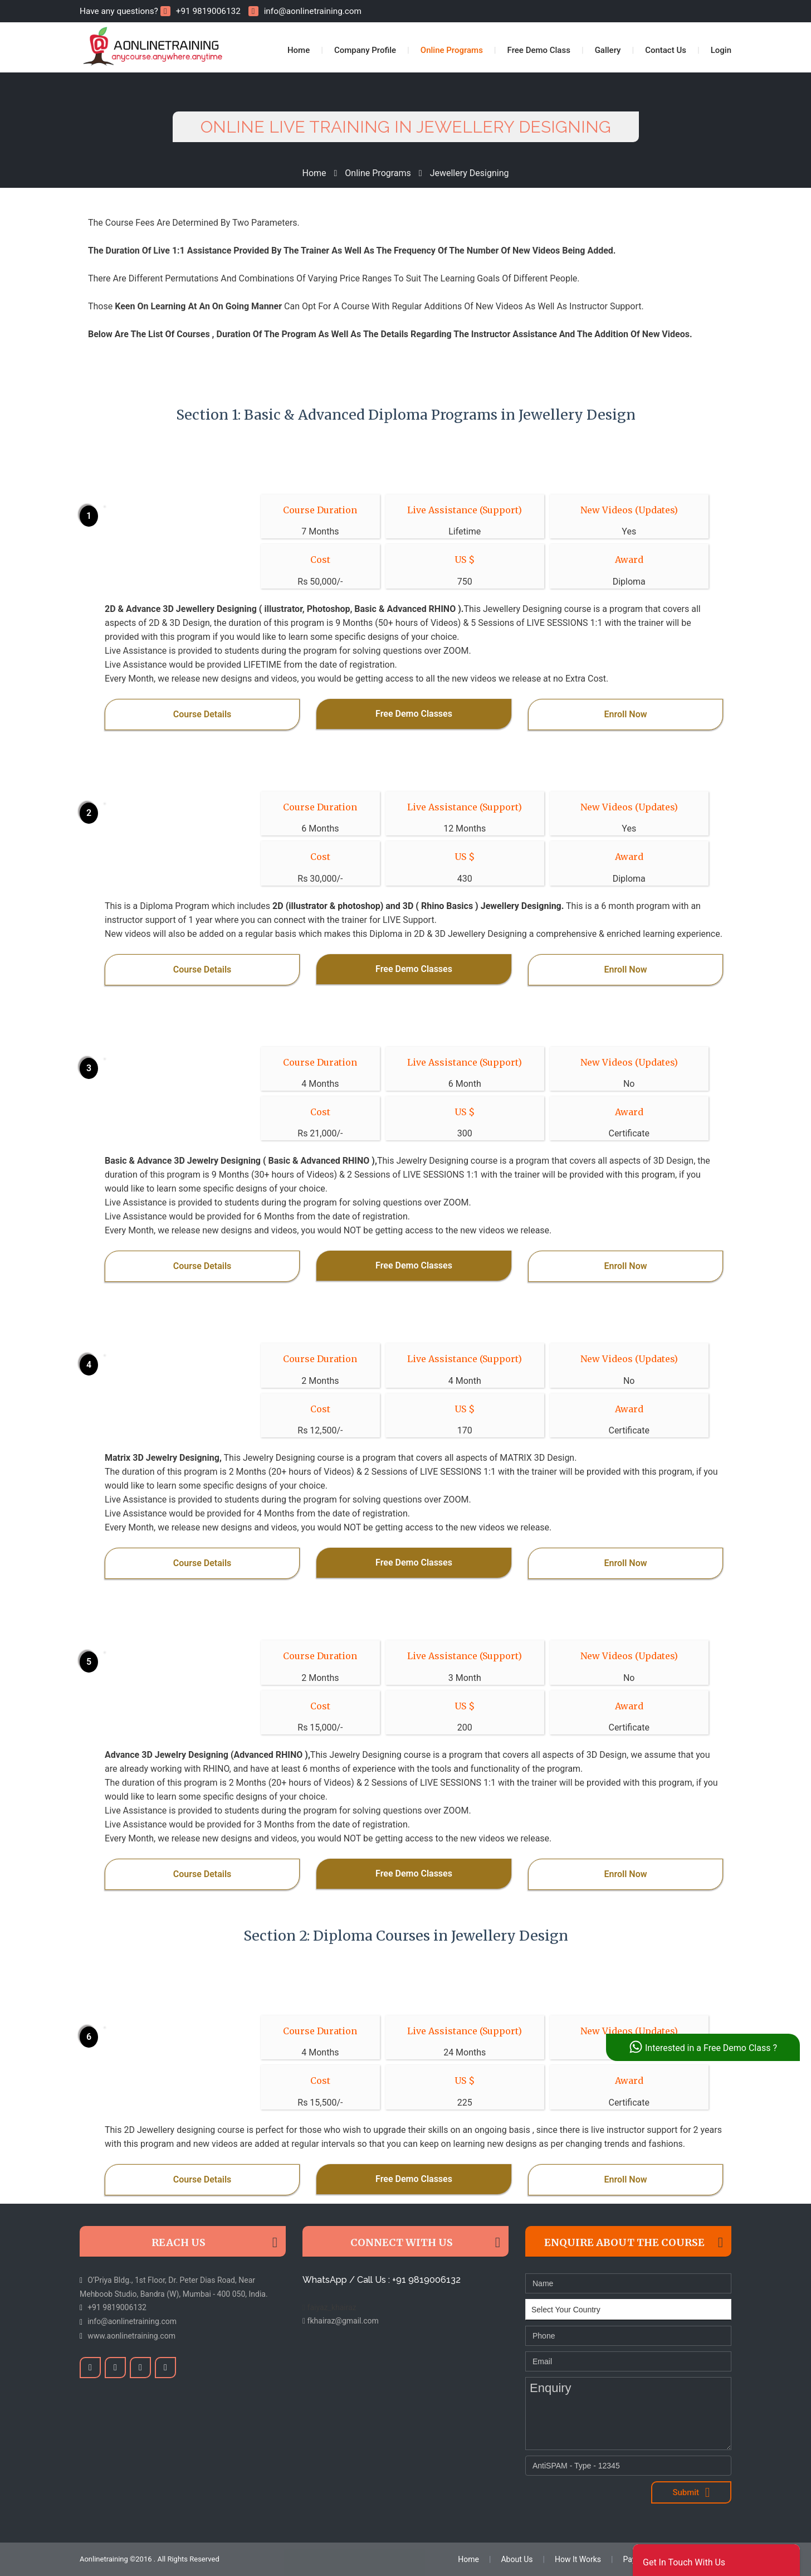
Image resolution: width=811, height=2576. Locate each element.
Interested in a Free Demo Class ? (703, 2047)
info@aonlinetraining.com (304, 11)
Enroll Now (625, 714)
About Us (516, 2559)
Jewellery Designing (469, 173)
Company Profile (365, 50)
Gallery (608, 50)
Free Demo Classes (413, 713)
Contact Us (665, 50)
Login (721, 50)
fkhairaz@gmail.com (340, 2320)
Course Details (202, 714)
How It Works (578, 2559)
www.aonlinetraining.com (131, 2335)
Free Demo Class (538, 50)
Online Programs (452, 50)
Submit (691, 2492)
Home (298, 50)
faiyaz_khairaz (329, 2307)
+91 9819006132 (200, 11)
